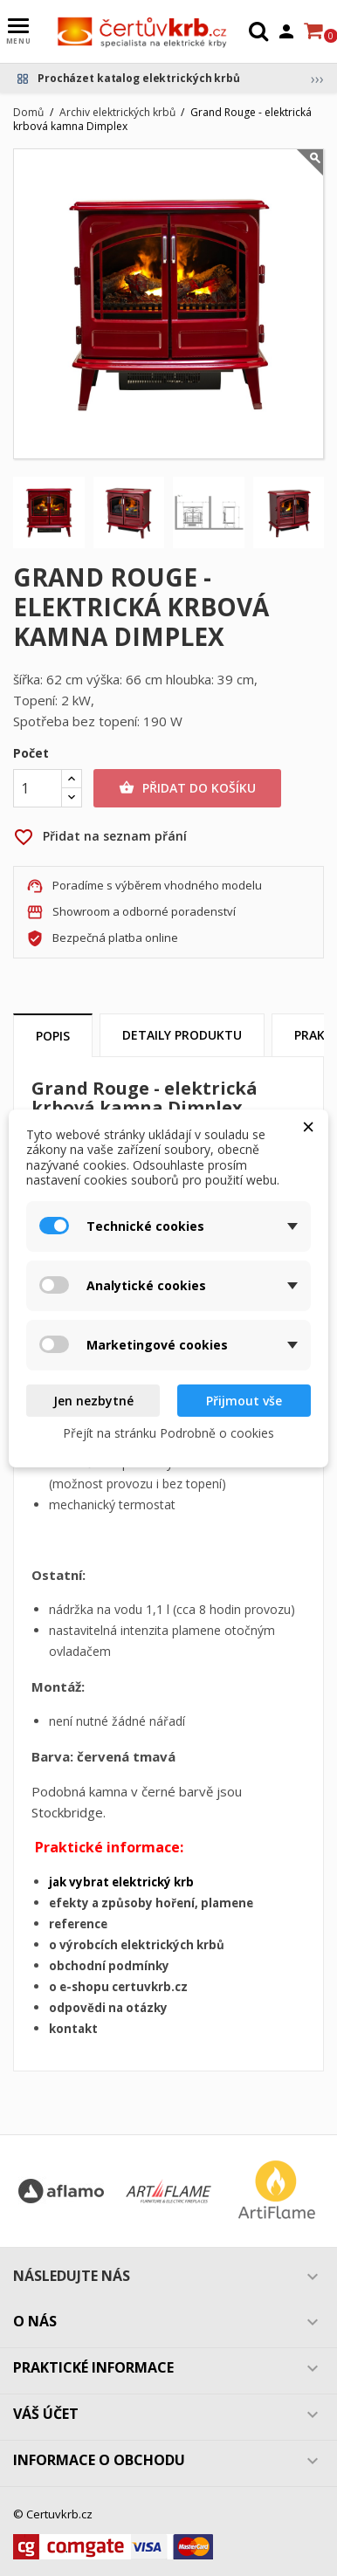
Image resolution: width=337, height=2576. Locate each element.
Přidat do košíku (187, 788)
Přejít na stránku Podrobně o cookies (168, 1433)
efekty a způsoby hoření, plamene (151, 1903)
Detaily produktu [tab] (182, 1035)
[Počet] (37, 788)
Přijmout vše (244, 1400)
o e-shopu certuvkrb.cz (118, 1987)
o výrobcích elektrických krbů (136, 1945)
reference (78, 1924)
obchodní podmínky (109, 1966)
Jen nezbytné (93, 1400)
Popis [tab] (53, 1035)
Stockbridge (67, 1812)
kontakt (73, 2029)
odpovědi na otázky (108, 2008)
